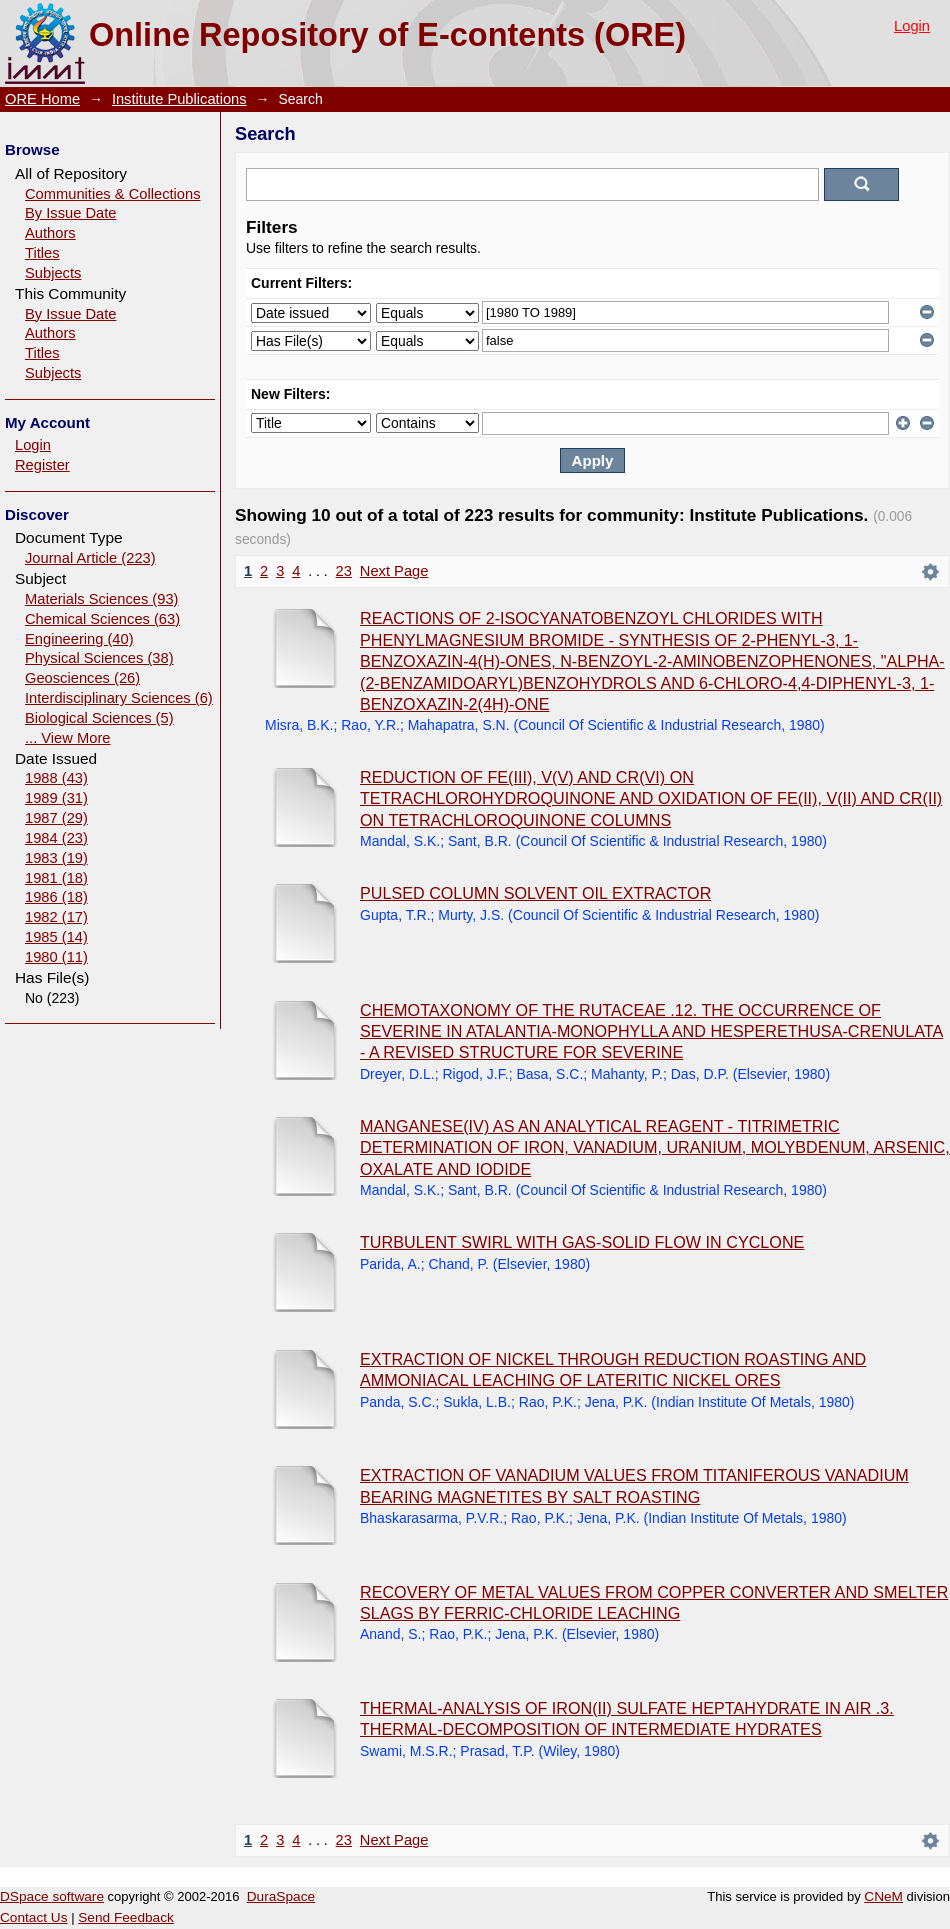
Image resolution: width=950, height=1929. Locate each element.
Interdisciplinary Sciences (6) (119, 698)
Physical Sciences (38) (99, 658)
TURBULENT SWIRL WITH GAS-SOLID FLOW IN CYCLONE (582, 1242)
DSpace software (52, 1896)
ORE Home (42, 99)
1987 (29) (56, 818)
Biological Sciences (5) (99, 718)
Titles (42, 253)
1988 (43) (56, 778)
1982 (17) (56, 917)
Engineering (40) (79, 639)
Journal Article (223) (90, 558)
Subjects (53, 273)
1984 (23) (56, 838)
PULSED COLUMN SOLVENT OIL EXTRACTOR (535, 893)
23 (344, 571)
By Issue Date (70, 213)
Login (912, 26)
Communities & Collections (113, 194)
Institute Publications (179, 99)
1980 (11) (56, 957)
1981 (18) (56, 878)
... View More (67, 738)
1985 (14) (56, 937)
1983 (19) (56, 858)
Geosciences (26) (82, 678)
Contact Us (34, 1917)
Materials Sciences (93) (101, 599)
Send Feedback (126, 1917)
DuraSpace (281, 1896)
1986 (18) (56, 897)
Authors (50, 233)
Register (42, 465)
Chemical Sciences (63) (102, 619)
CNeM (883, 1896)
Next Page (394, 571)
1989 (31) (56, 798)
